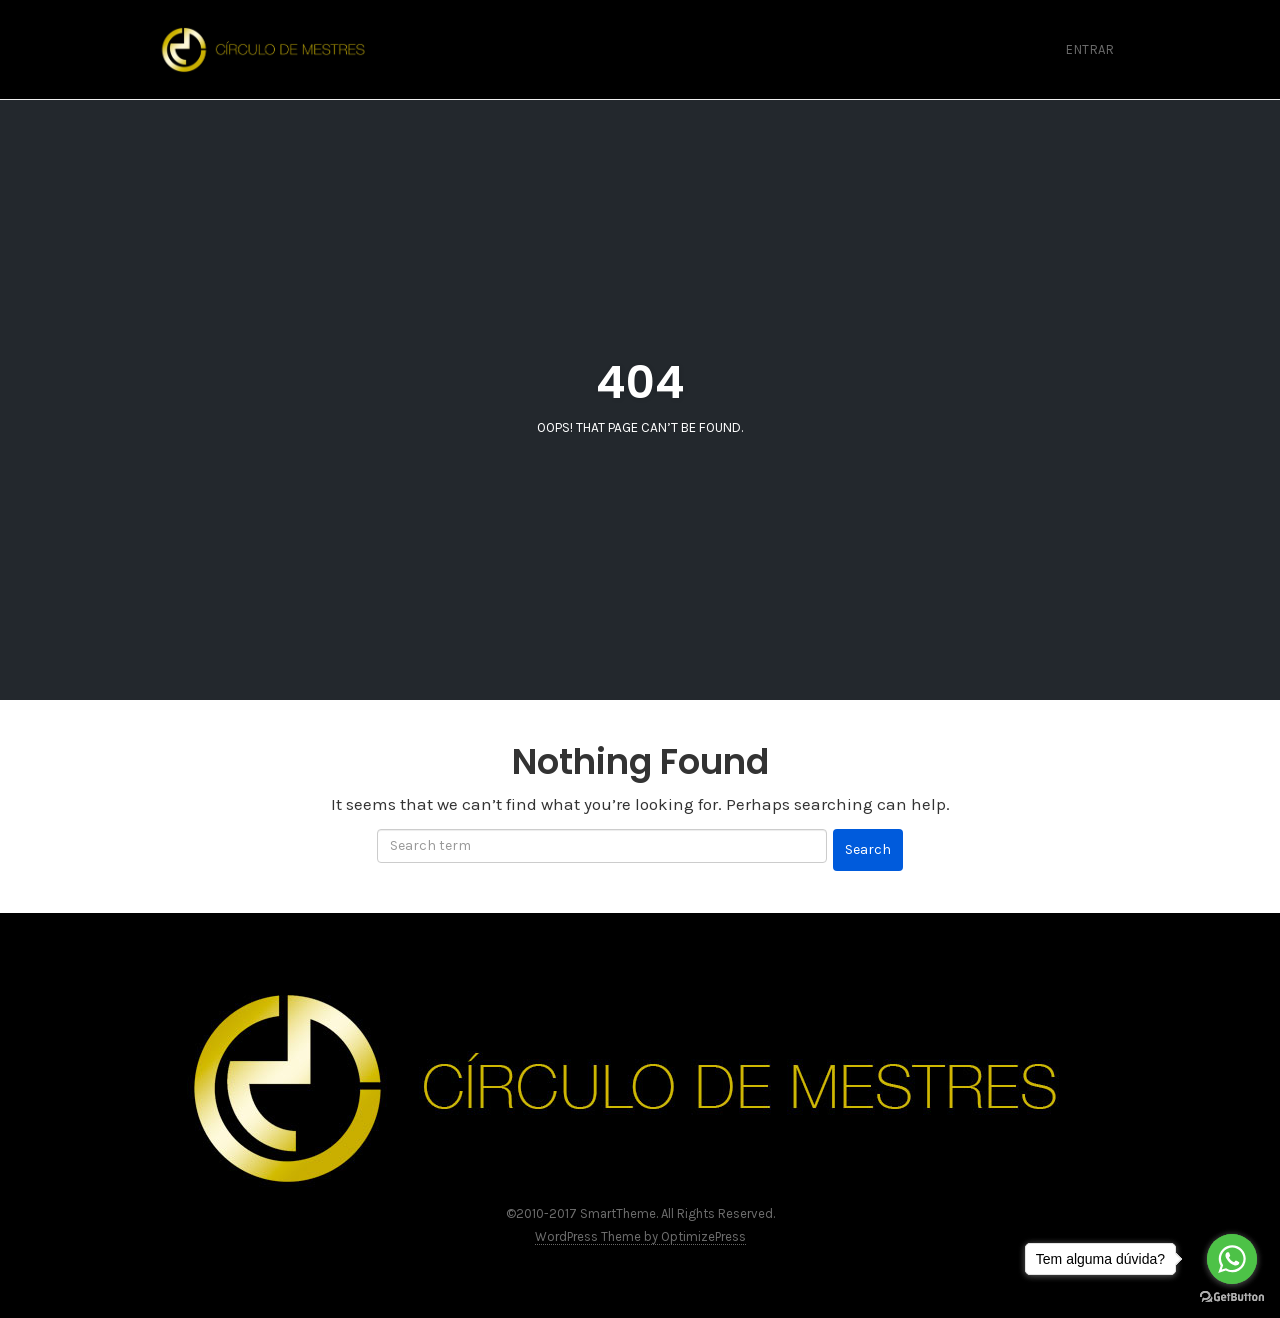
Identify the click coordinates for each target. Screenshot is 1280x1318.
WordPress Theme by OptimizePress (640, 1236)
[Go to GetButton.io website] (1232, 1297)
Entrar (1090, 49)
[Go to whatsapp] (1232, 1259)
